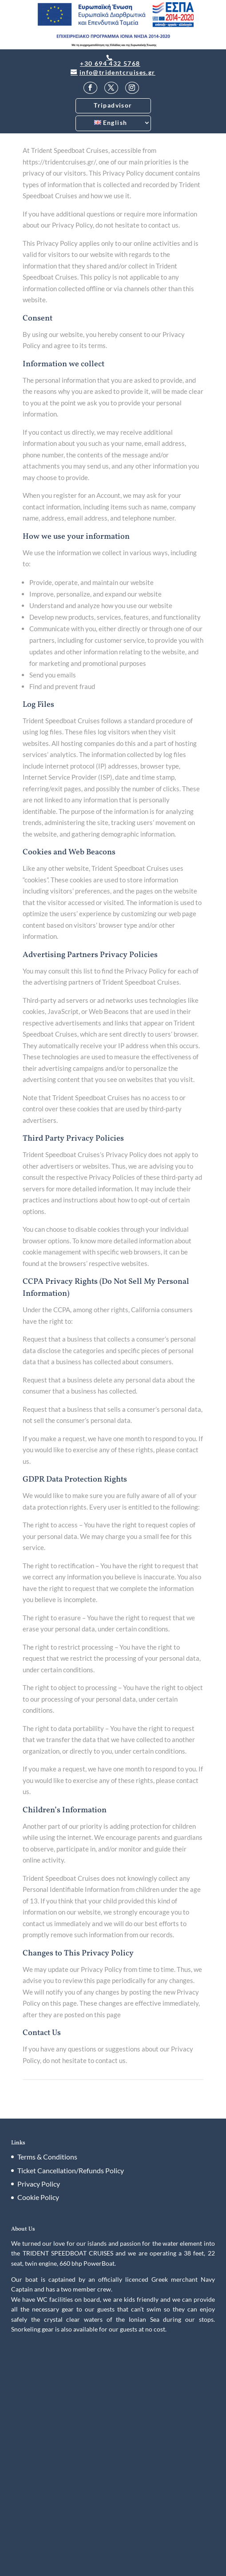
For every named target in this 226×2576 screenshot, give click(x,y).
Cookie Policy (38, 2197)
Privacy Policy (38, 2183)
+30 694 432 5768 (110, 63)
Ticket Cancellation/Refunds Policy (70, 2170)
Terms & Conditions (47, 2156)
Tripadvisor (113, 105)
